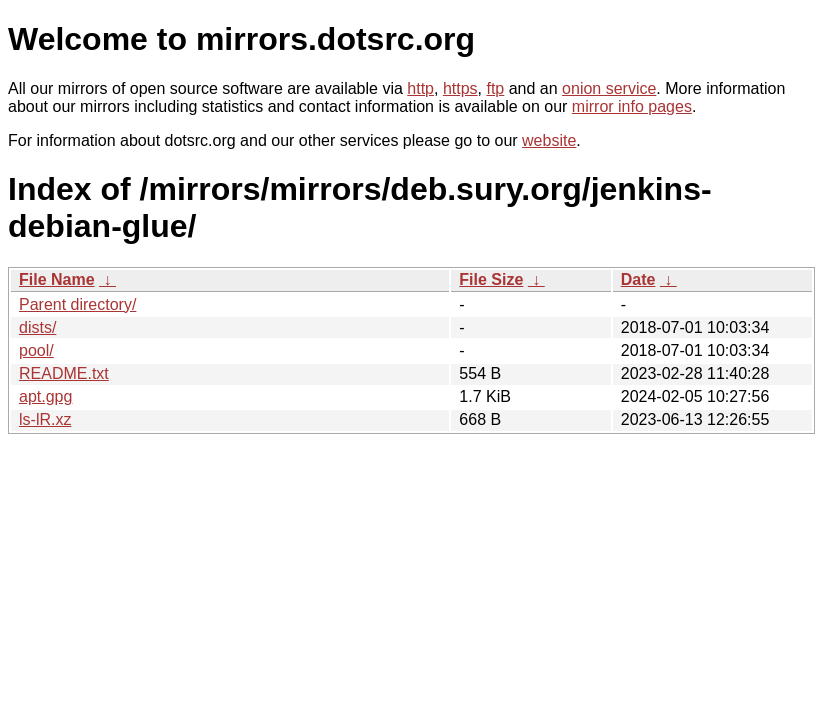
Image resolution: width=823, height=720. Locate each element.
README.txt (64, 373)
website (549, 140)
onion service (609, 88)
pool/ (36, 350)
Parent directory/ (77, 304)
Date (638, 279)
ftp (495, 88)
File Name (57, 279)
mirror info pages (632, 106)
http (420, 88)
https (460, 88)
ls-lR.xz (45, 419)
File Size (491, 279)
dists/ (37, 327)
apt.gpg (45, 396)
